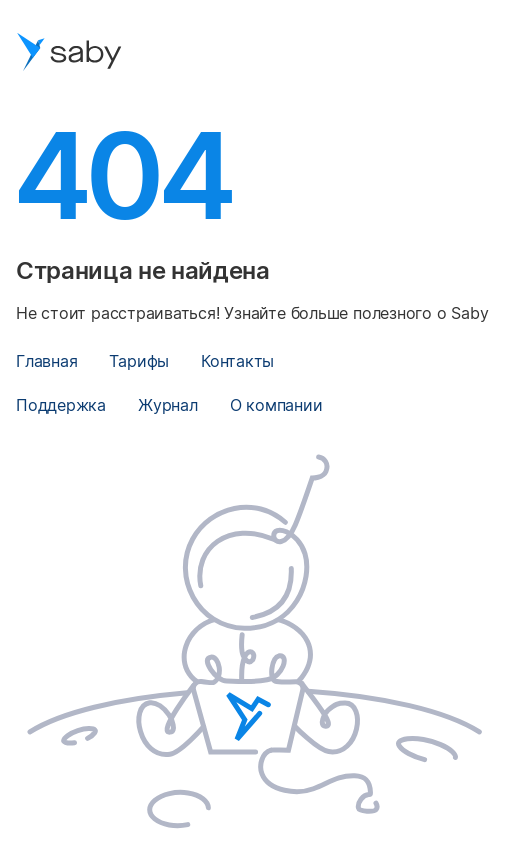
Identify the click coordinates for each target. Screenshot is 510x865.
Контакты (237, 361)
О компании (276, 405)
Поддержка (61, 405)
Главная (46, 361)
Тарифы (139, 361)
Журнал (168, 405)
